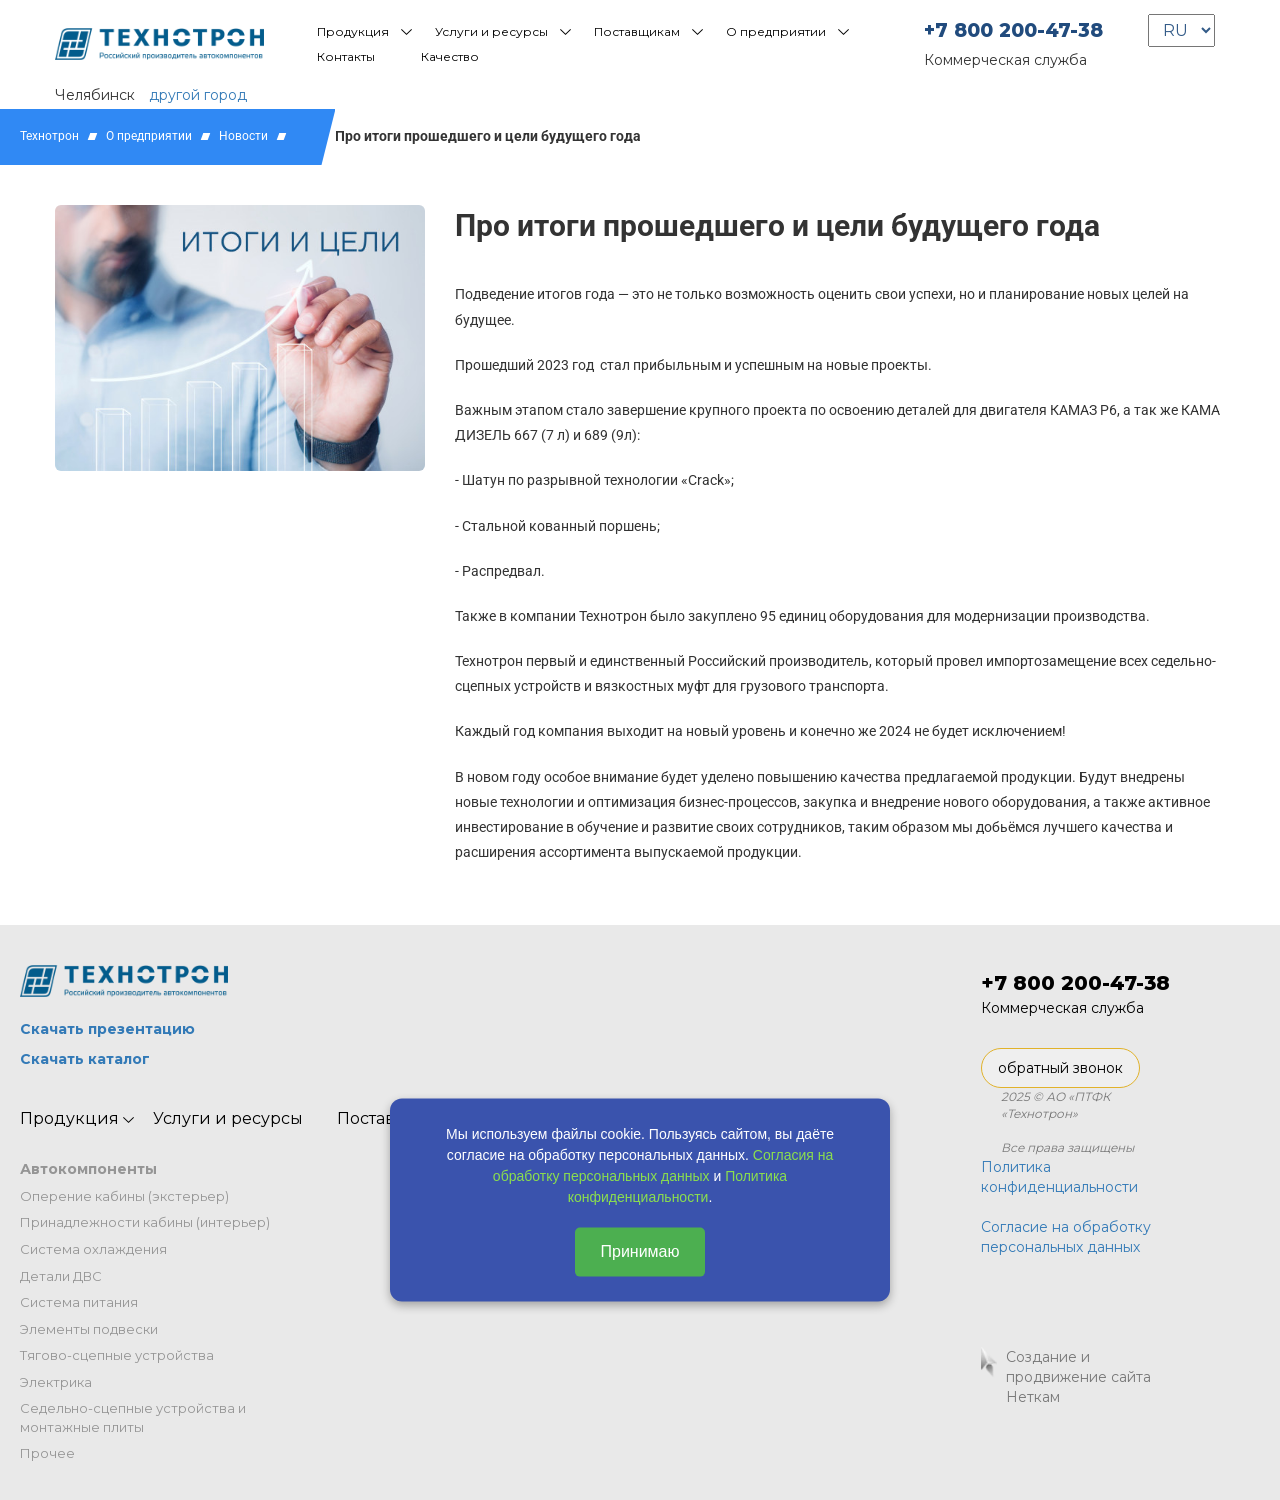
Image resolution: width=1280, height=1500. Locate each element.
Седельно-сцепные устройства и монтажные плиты (133, 1417)
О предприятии (776, 31)
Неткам (1033, 1397)
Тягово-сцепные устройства (117, 1355)
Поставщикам (637, 31)
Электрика (56, 1382)
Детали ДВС (61, 1276)
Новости (243, 136)
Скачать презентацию (107, 1029)
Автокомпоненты (88, 1169)
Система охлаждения (93, 1249)
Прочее (47, 1453)
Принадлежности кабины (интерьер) (145, 1222)
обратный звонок (1060, 1068)
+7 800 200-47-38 (1013, 30)
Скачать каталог (85, 1059)
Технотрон (49, 136)
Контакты (346, 56)
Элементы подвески (89, 1329)
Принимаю (639, 1251)
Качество (450, 56)
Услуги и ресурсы (491, 31)
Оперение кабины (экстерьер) (124, 1196)
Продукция (353, 31)
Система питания (79, 1302)
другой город (198, 95)
